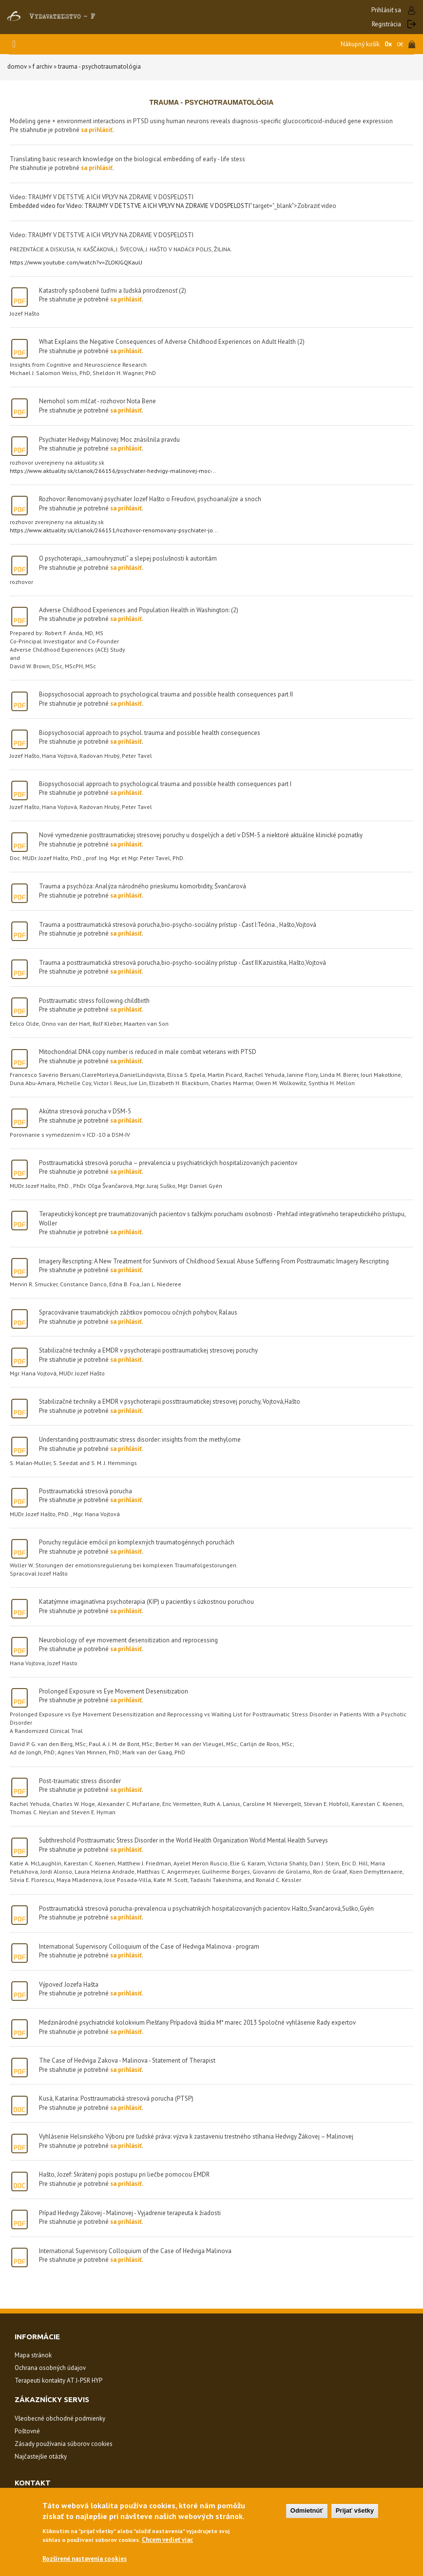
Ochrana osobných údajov (50, 2368)
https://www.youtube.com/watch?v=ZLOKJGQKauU (76, 262)
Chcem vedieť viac (167, 2540)
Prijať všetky (355, 2510)
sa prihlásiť (97, 130)
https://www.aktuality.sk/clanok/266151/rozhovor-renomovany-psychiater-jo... (114, 530)
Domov (17, 66)
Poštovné (27, 2431)
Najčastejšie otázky (41, 2456)
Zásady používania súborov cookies (64, 2444)
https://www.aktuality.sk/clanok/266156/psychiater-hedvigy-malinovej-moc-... (113, 470)
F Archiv (42, 66)
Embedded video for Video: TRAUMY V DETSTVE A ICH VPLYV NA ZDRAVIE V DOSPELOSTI (130, 206)
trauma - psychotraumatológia (99, 66)
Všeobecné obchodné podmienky (60, 2418)
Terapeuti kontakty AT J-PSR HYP (58, 2380)
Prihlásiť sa (386, 10)
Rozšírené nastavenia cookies (84, 2559)
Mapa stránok (33, 2355)
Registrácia (386, 24)
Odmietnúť (306, 2510)
